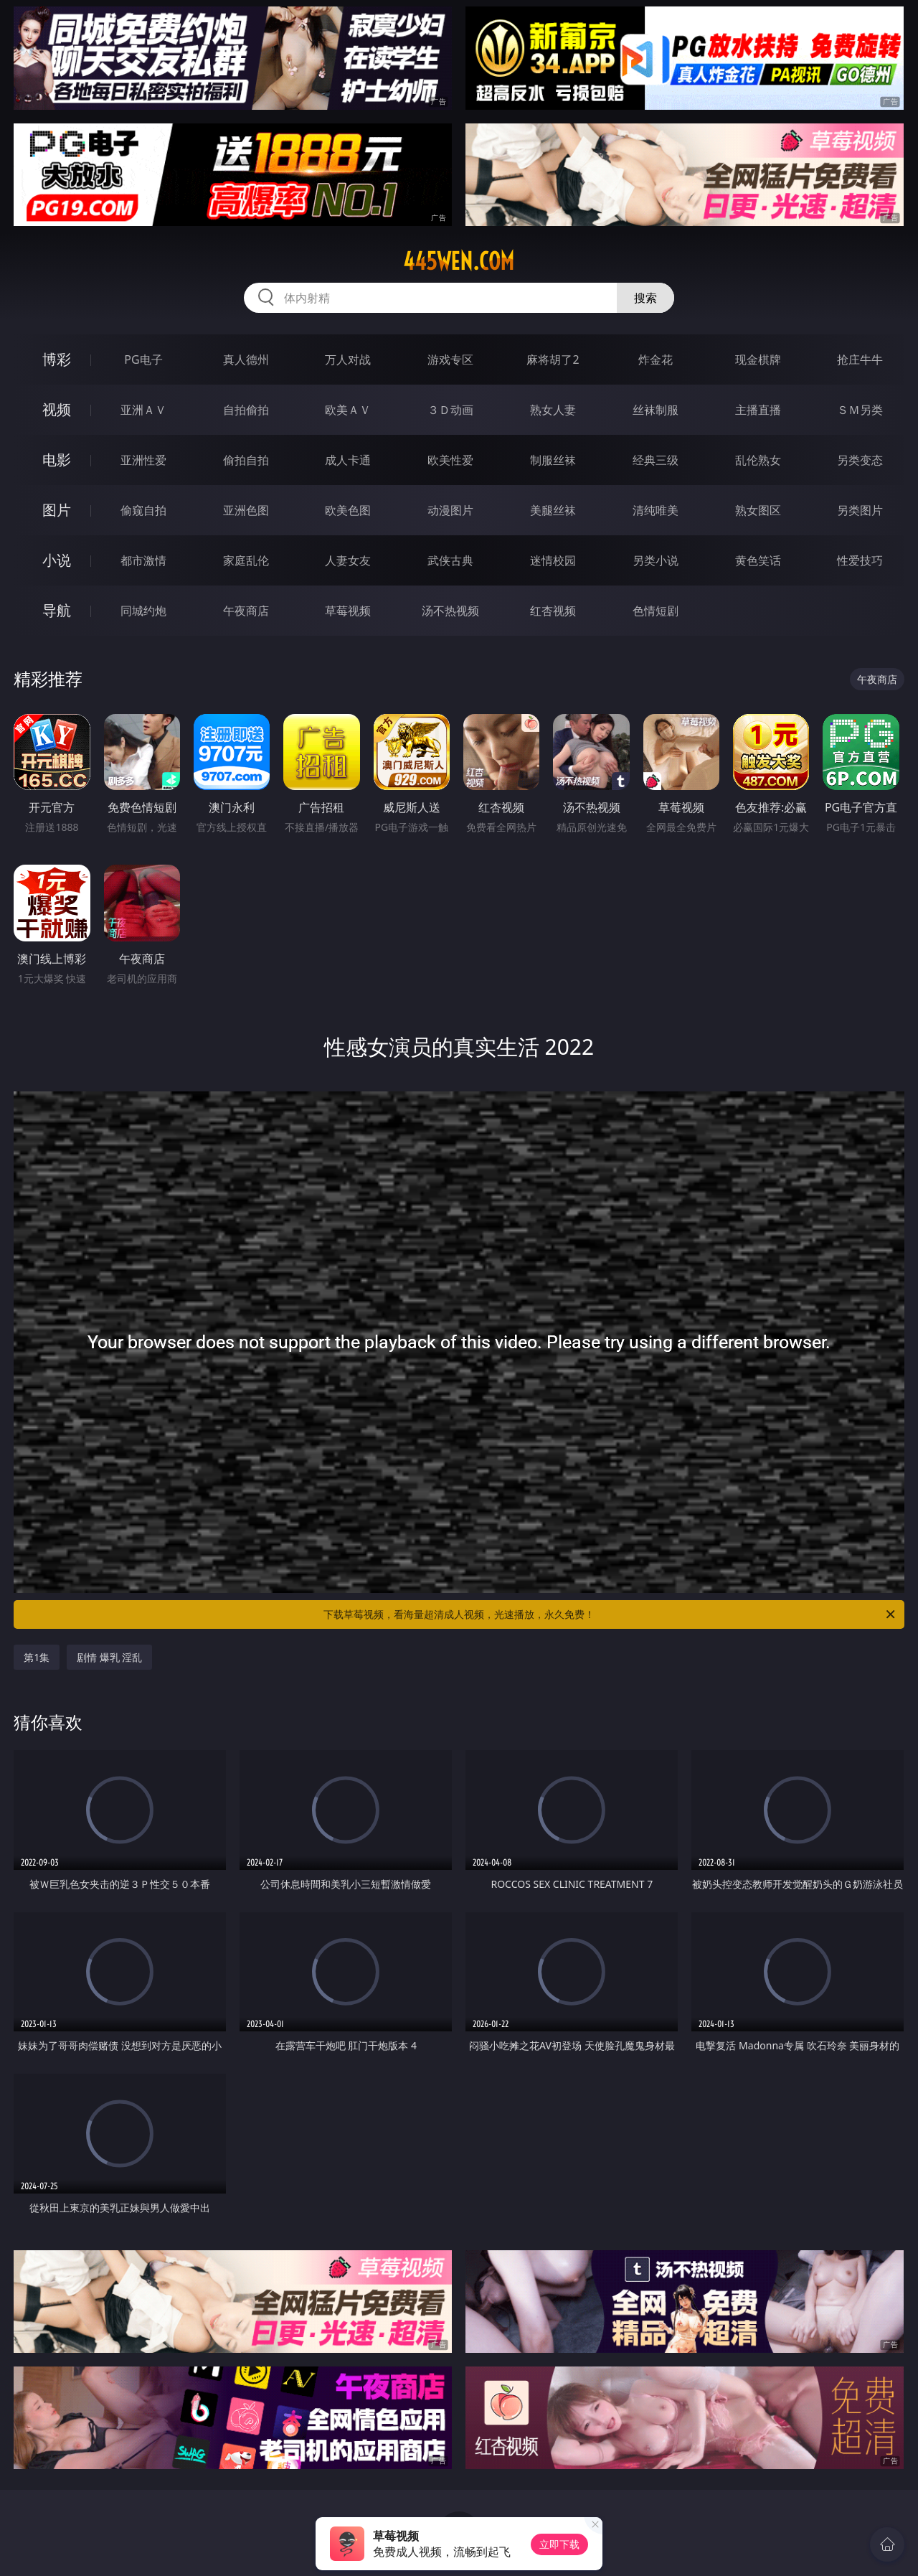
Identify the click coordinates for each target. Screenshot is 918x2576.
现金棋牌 (758, 359)
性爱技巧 (860, 560)
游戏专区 (450, 359)
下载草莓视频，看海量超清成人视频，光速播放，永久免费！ (610, 1614)
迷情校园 (553, 560)
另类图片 (860, 510)
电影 (56, 459)
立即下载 (559, 2544)
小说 (56, 560)
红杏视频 (553, 611)
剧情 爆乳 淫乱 (109, 1657)
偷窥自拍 (143, 510)
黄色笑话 (758, 560)
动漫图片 (450, 510)
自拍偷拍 (246, 410)
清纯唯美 (655, 510)
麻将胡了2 (552, 359)
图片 (56, 510)
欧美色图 (348, 510)
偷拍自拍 (246, 460)
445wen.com (458, 261)
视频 (56, 409)
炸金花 (655, 359)
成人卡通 (348, 460)
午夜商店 (246, 611)
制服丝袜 (553, 460)
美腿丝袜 (553, 510)
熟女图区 (758, 510)
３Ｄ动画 (450, 410)
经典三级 (655, 460)
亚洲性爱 (143, 460)
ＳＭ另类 (860, 410)
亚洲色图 (246, 510)
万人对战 (348, 359)
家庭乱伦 (246, 560)
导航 (56, 610)
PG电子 (143, 359)
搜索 (645, 298)
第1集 (36, 1657)
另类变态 (860, 460)
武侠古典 (450, 560)
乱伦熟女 (758, 460)
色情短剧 (655, 611)
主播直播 (758, 410)
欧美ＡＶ (348, 410)
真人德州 (246, 359)
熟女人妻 (553, 410)
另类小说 (655, 560)
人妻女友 (348, 560)
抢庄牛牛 (860, 359)
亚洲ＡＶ (143, 410)
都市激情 (143, 560)
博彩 (56, 359)
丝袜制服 (655, 410)
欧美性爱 (450, 460)
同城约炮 (143, 611)
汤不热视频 (450, 611)
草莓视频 (348, 611)
